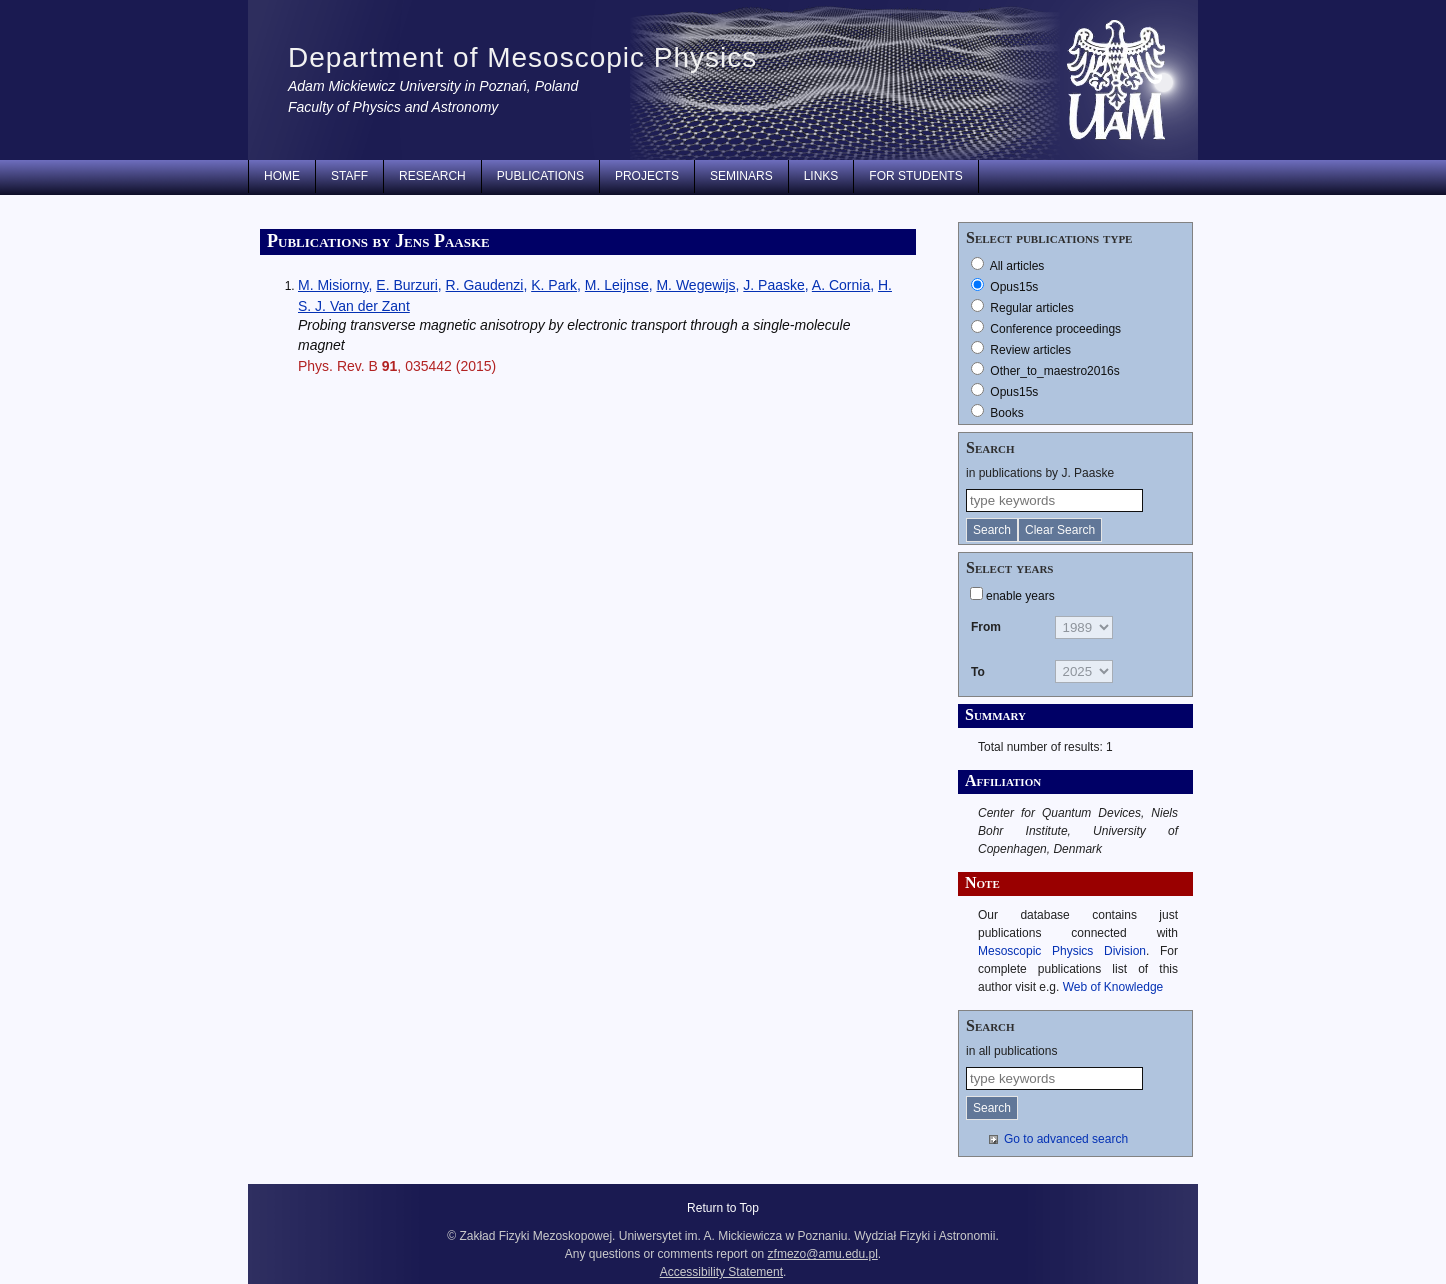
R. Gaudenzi (485, 285)
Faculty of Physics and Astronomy (393, 107)
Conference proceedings (1055, 329)
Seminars (741, 176)
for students (915, 176)
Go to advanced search (1066, 1139)
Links (821, 176)
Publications (540, 176)
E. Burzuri (406, 285)
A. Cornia (841, 285)
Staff (349, 176)
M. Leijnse (617, 285)
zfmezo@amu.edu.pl (823, 1254)
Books (1006, 413)
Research (432, 176)
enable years (1020, 596)
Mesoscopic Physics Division (1062, 951)
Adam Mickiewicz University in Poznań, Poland (433, 86)
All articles (1017, 266)
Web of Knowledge (1113, 987)
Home (282, 176)
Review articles (1030, 350)
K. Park (554, 285)
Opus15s (1014, 287)
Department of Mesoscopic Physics (522, 57)
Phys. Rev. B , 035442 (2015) (397, 366)
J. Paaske (773, 285)
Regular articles (1031, 308)
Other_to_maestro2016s (1054, 371)
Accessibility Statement (721, 1272)
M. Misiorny (333, 285)
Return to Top (723, 1208)
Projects (647, 176)
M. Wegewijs (695, 285)
